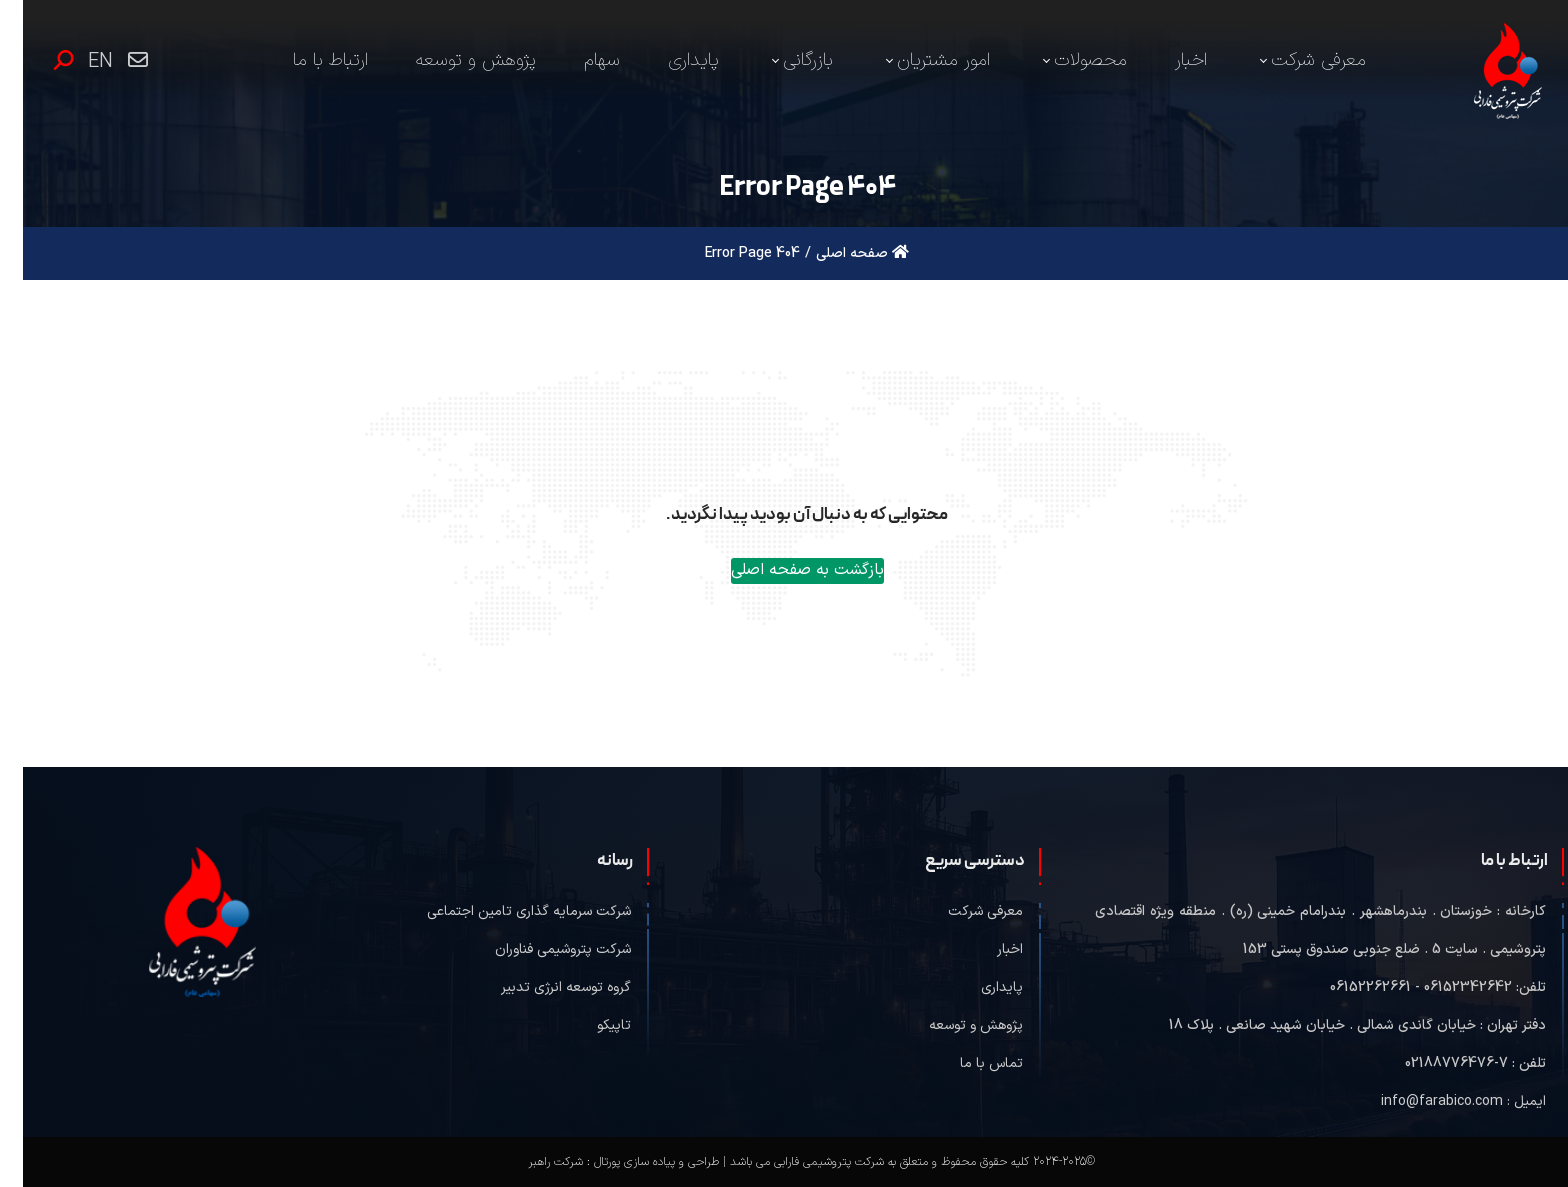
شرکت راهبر (532, 1162)
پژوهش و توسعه (953, 1025)
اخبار (987, 949)
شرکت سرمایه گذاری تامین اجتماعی (506, 911)
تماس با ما (968, 1063)
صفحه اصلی (839, 253)
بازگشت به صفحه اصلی (784, 570)
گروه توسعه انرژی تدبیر (543, 987)
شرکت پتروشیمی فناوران (540, 949)
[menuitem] (1287, 61)
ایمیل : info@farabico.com (1440, 1101)
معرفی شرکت (962, 911)
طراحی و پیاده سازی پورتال (633, 1162)
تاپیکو (591, 1025)
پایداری (979, 987)
